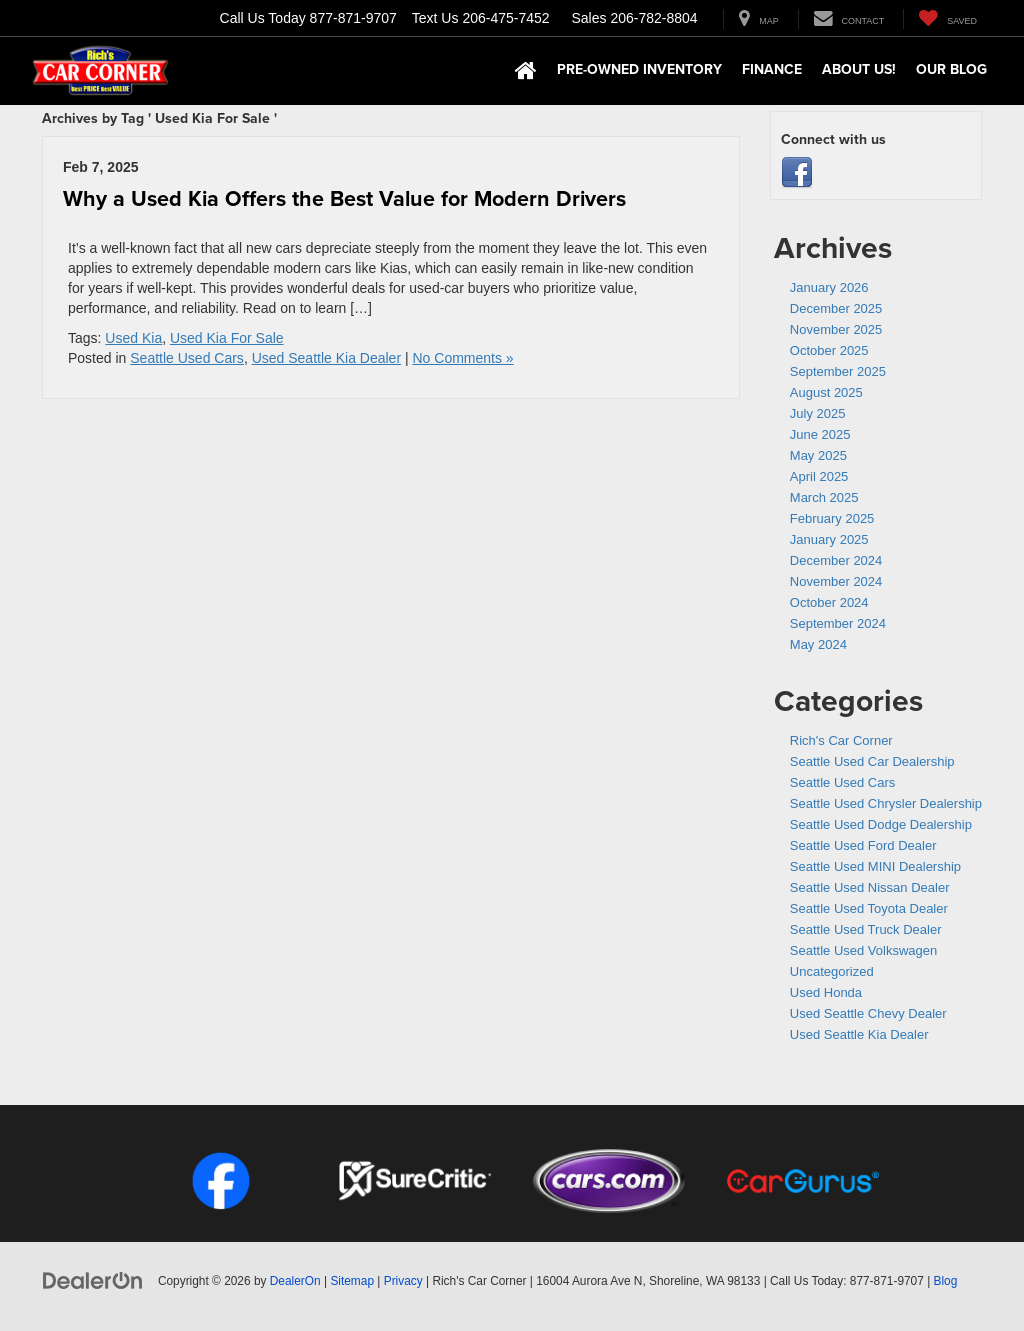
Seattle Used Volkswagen (863, 950)
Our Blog (951, 69)
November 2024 (836, 581)
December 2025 (836, 308)
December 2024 (836, 560)
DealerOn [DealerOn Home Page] (295, 1281)
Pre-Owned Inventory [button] (639, 69)
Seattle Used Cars (187, 358)
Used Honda (826, 992)
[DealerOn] (93, 1280)
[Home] (526, 71)
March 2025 (824, 497)
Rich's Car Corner (841, 740)
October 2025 (829, 350)
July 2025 (818, 413)
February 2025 (832, 518)
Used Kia (133, 338)
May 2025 (818, 455)
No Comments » (463, 358)
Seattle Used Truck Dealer (866, 929)
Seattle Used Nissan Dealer (870, 887)
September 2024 (838, 623)
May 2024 (818, 644)
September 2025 (838, 371)
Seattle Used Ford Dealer (863, 845)
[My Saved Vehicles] (947, 19)
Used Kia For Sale (227, 338)
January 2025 (829, 539)
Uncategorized (832, 971)
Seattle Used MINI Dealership (875, 866)
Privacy (403, 1281)
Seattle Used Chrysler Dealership (886, 803)
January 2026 (829, 287)
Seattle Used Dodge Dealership (881, 824)
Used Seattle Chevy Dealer (868, 1013)
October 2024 (829, 602)
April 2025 (819, 476)
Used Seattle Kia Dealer (326, 358)
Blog (946, 1281)
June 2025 (820, 434)
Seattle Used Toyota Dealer (869, 908)
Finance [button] (772, 69)
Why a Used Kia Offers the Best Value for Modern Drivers (344, 198)
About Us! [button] (859, 69)
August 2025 (826, 392)
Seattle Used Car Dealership (872, 761)
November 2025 (836, 329)
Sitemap (352, 1281)
